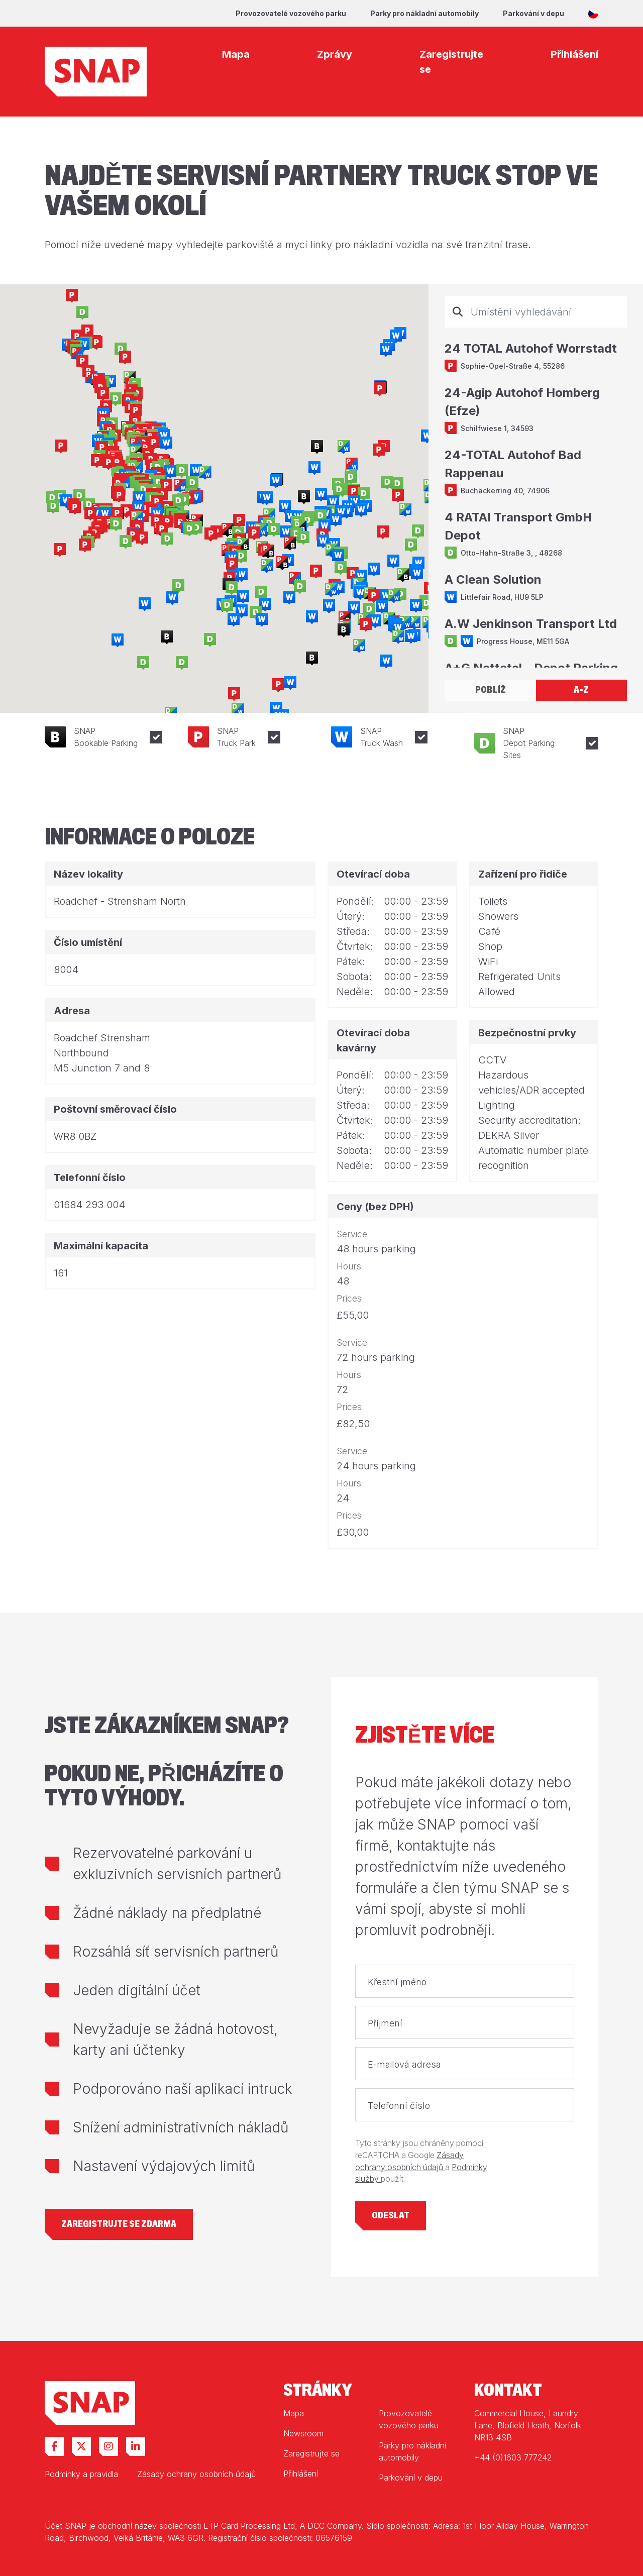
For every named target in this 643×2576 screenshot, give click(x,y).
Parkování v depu (533, 13)
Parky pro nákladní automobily (424, 13)
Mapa (293, 2413)
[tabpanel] (536, 482)
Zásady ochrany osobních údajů (196, 2474)
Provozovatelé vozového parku (291, 13)
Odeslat (390, 2215)
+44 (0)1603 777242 (513, 2457)
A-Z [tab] (581, 690)
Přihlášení (300, 2473)
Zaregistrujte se (311, 2453)
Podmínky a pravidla (81, 2474)
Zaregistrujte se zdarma (118, 2224)
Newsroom (303, 2433)
